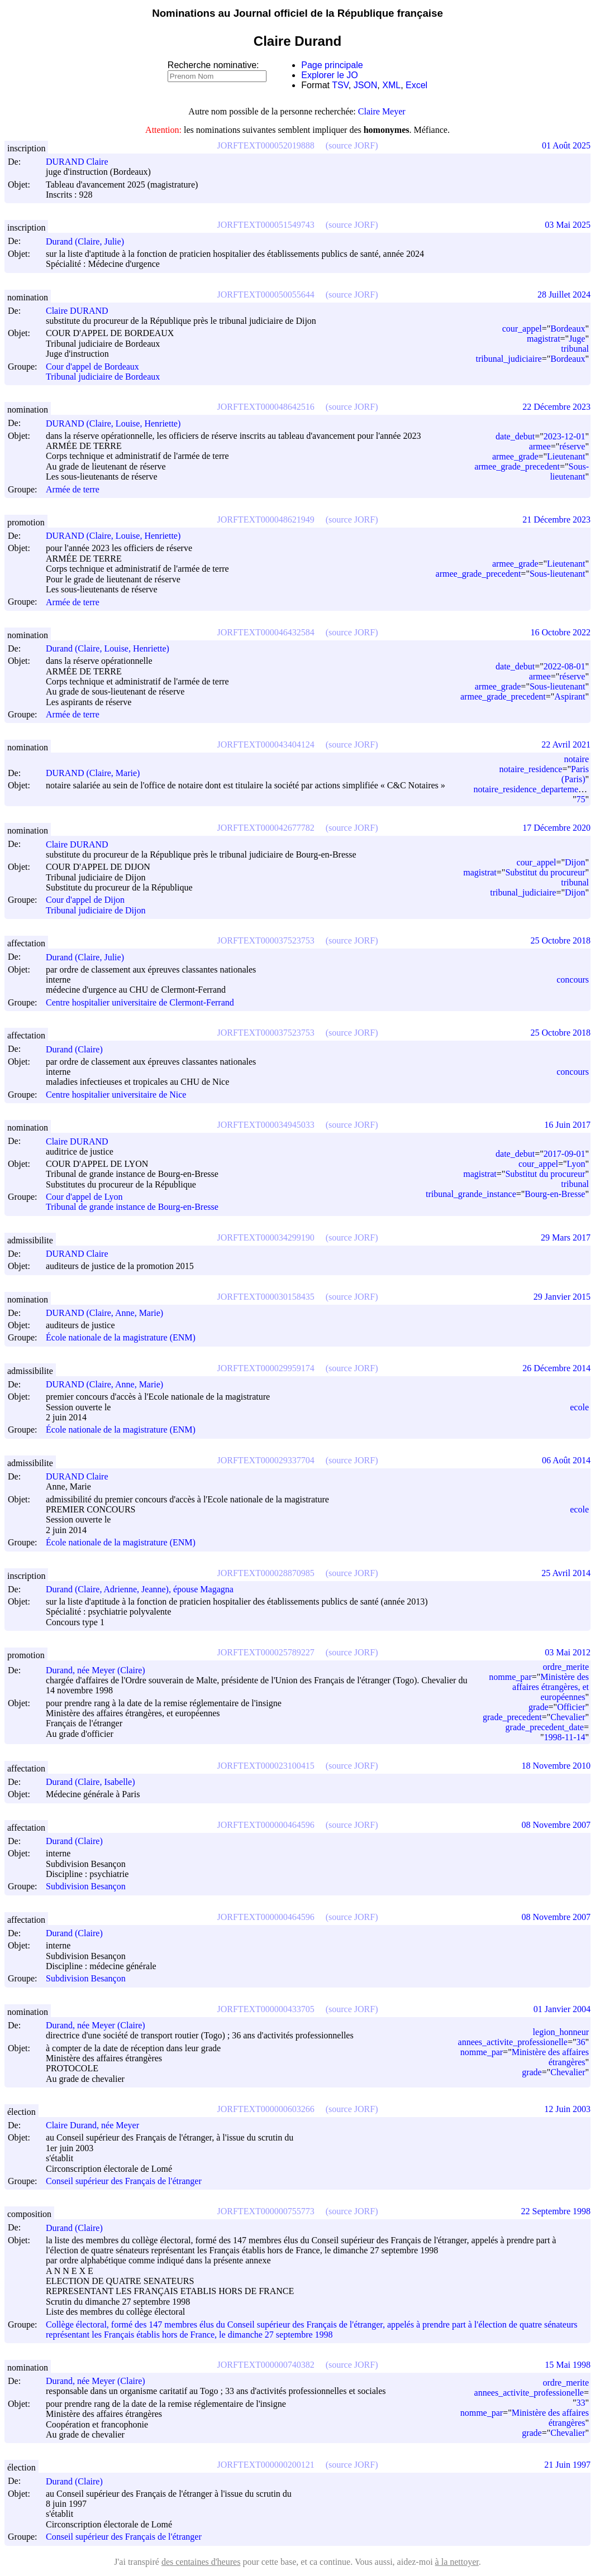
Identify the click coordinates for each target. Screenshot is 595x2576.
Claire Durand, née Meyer (97, 2125)
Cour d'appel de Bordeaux (92, 366)
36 (580, 2042)
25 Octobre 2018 (560, 940)
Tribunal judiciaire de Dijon (96, 910)
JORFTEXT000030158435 (266, 1296)
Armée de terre (72, 489)
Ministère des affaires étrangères (550, 2057)
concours (572, 979)
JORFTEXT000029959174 (266, 1368)
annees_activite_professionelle (513, 2042)
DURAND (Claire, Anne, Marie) (109, 1313)
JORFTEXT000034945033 (266, 1124)
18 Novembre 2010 (556, 1765)
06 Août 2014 (566, 1460)
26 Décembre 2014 (556, 1368)
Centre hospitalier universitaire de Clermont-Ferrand (140, 1002)
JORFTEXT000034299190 (266, 1237)
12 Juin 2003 (567, 2109)
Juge (577, 338)
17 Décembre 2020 (556, 827)
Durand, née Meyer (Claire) (100, 1670)
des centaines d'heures (201, 2562)
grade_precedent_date (545, 1727)
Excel (416, 85)
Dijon (575, 862)
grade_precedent (512, 1717)
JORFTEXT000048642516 (266, 406)
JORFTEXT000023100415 (266, 1765)
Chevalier (567, 1717)
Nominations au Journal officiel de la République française (297, 13)
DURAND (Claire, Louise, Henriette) (118, 423)
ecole (579, 1407)
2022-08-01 (565, 666)
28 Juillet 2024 (564, 294)
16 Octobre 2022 (560, 632)
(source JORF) (352, 145)
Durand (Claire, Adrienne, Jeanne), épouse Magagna (145, 1589)
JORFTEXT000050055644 (266, 294)
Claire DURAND (82, 310)
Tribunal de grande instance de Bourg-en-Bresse (132, 1207)
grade (539, 1707)
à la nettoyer (457, 2562)
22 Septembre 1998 (556, 2211)
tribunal (575, 348)
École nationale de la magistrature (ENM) (121, 1338)
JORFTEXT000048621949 (266, 519)
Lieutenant (566, 456)
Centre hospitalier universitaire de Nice (116, 1094)
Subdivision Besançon (86, 1887)
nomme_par (510, 1677)
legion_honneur (561, 2032)
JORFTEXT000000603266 (266, 2109)
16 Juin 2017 (567, 1124)
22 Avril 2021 (566, 744)
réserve (572, 446)
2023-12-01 (565, 436)
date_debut (515, 436)
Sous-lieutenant (569, 471)
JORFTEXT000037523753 (266, 940)
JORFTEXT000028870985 (266, 1573)
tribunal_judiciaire (509, 358)
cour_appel (522, 328)
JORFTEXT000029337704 (266, 1460)
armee (540, 446)
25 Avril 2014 (566, 1573)
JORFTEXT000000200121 (266, 2464)
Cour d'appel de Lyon (84, 1196)
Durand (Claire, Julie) (90, 241)
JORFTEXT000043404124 (266, 744)
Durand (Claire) (79, 1049)
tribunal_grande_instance (471, 1194)
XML (391, 85)
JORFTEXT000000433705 (266, 2009)
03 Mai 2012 (568, 1652)
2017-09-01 (565, 1153)
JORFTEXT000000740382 (266, 2364)
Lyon (576, 1164)
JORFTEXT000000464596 (266, 1825)
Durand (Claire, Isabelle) (95, 1782)
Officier (571, 1707)
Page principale (332, 65)
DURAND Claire (82, 161)
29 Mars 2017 (566, 1237)
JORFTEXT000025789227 (266, 1652)
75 (580, 799)
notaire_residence (531, 769)
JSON (366, 85)
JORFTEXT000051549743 (266, 224)
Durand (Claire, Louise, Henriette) (112, 648)
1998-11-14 (564, 1737)
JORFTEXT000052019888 (266, 145)
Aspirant (569, 696)
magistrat (543, 338)
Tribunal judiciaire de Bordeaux (103, 376)
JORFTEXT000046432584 (266, 632)
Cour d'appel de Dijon (85, 900)
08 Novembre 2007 (556, 1825)
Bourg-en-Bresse (555, 1194)
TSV (340, 85)
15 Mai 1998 (568, 2364)
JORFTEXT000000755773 (266, 2211)
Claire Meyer (382, 111)
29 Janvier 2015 (562, 1296)
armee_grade (515, 456)
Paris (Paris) (575, 774)
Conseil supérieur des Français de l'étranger (124, 2181)
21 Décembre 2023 (556, 519)
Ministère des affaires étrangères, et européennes (550, 1687)
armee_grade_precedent (517, 466)
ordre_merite (565, 1667)
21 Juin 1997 (567, 2464)
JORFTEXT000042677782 (266, 827)
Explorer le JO (329, 75)
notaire (576, 759)
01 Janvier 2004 (562, 2009)
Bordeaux (567, 328)
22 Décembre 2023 (556, 406)
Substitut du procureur (545, 872)
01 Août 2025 (566, 145)
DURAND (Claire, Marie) (98, 773)
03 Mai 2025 (568, 224)
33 (580, 2402)
